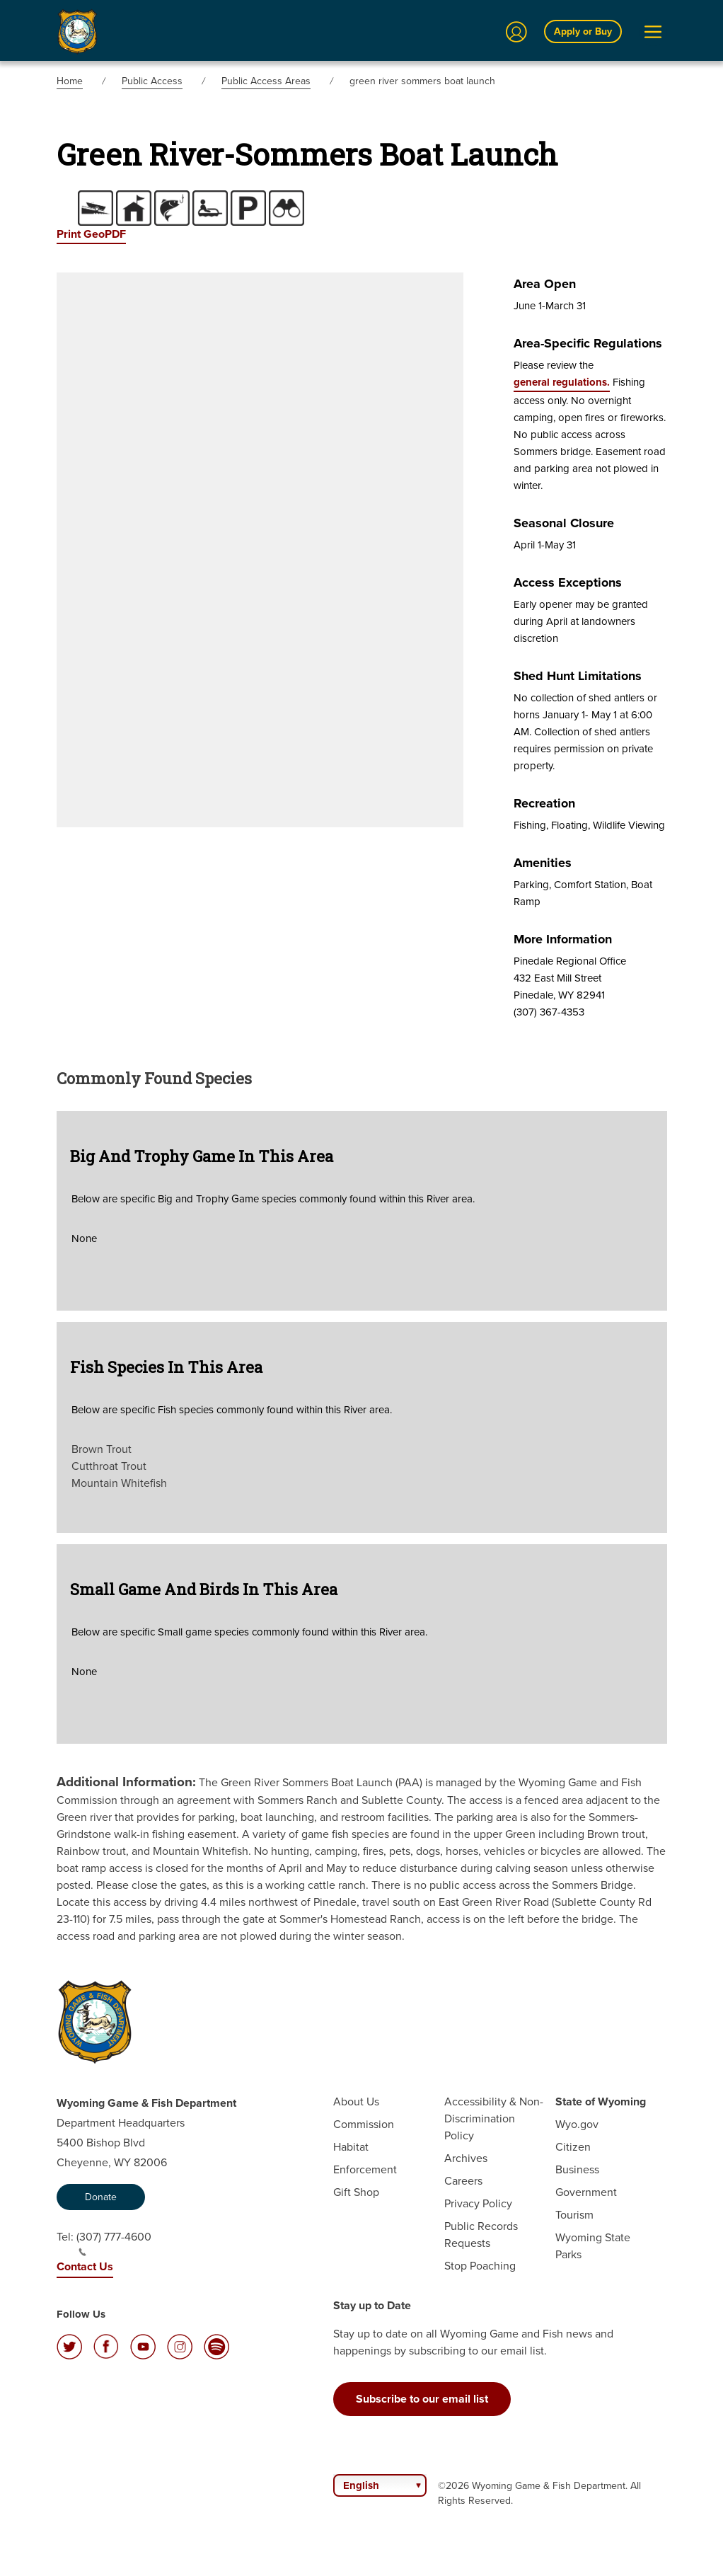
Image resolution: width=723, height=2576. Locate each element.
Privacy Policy (478, 2203)
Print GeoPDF (91, 234)
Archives (465, 2158)
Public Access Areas (266, 81)
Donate (101, 2197)
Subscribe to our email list (422, 2399)
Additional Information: (126, 1781)
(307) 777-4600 (113, 2243)
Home (70, 81)
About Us (356, 2101)
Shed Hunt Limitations (578, 676)
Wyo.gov (576, 2124)
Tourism (574, 2215)
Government (586, 2192)
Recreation (544, 803)
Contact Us (85, 2266)
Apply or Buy (583, 31)
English (361, 2485)
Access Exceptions (568, 582)
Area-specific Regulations (588, 343)
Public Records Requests (481, 2234)
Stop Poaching (480, 2266)
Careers (463, 2181)
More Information (563, 939)
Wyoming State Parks (592, 2245)
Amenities (543, 862)
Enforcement (365, 2169)
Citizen (573, 2147)
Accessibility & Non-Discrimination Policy (493, 2118)
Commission (363, 2124)
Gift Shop (356, 2192)
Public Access (152, 81)
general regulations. (562, 382)
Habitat (351, 2147)
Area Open (545, 284)
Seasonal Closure (564, 523)
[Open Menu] (653, 32)
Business (577, 2169)
